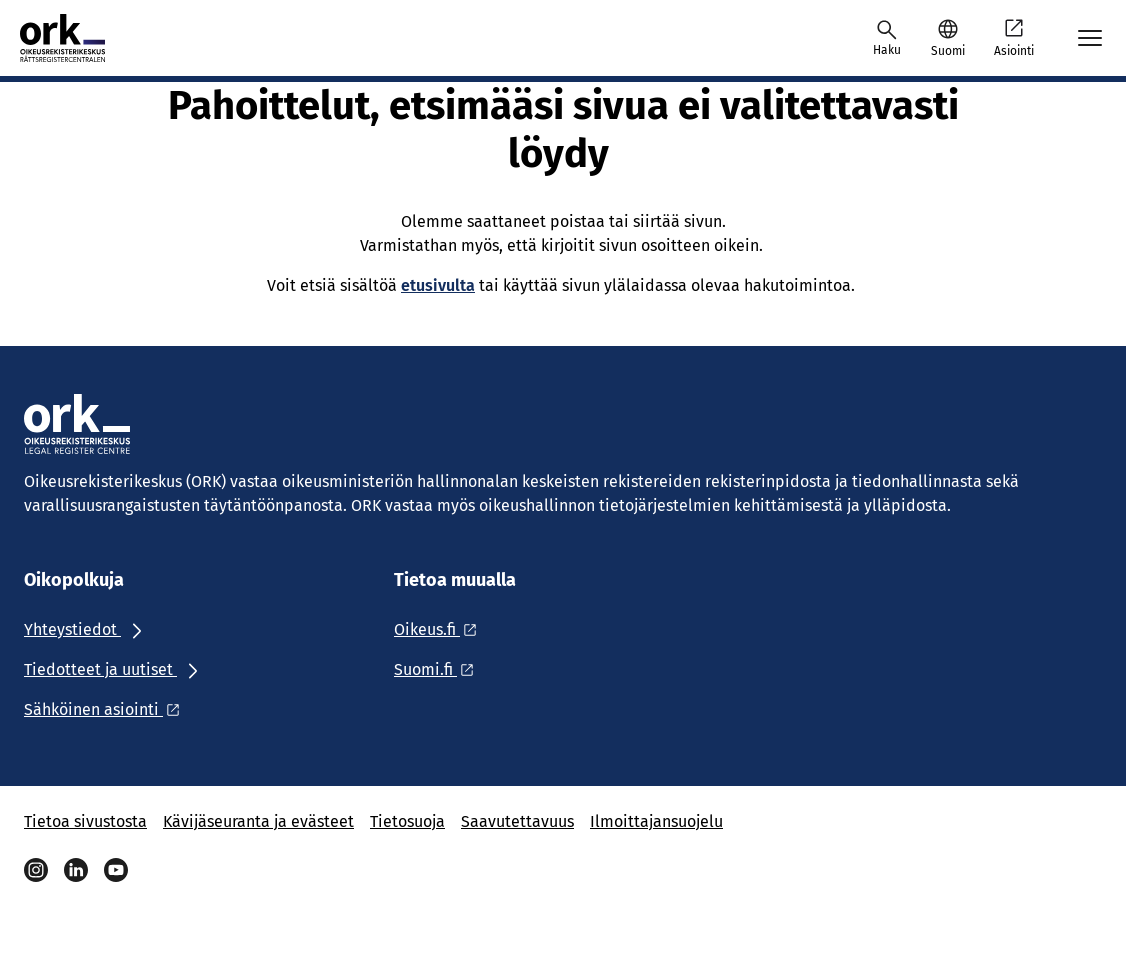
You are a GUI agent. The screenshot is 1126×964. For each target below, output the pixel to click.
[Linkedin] (76, 870)
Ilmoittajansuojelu (656, 821)
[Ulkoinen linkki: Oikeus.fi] (441, 629)
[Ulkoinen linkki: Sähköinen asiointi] (107, 709)
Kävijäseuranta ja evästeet (258, 821)
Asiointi (1014, 37)
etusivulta (438, 285)
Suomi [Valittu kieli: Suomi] (948, 51)
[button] (947, 38)
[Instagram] (36, 870)
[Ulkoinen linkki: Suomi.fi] (439, 669)
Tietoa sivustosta (85, 821)
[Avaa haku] (887, 38)
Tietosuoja (407, 821)
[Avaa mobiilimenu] (1090, 38)
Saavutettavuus (517, 821)
